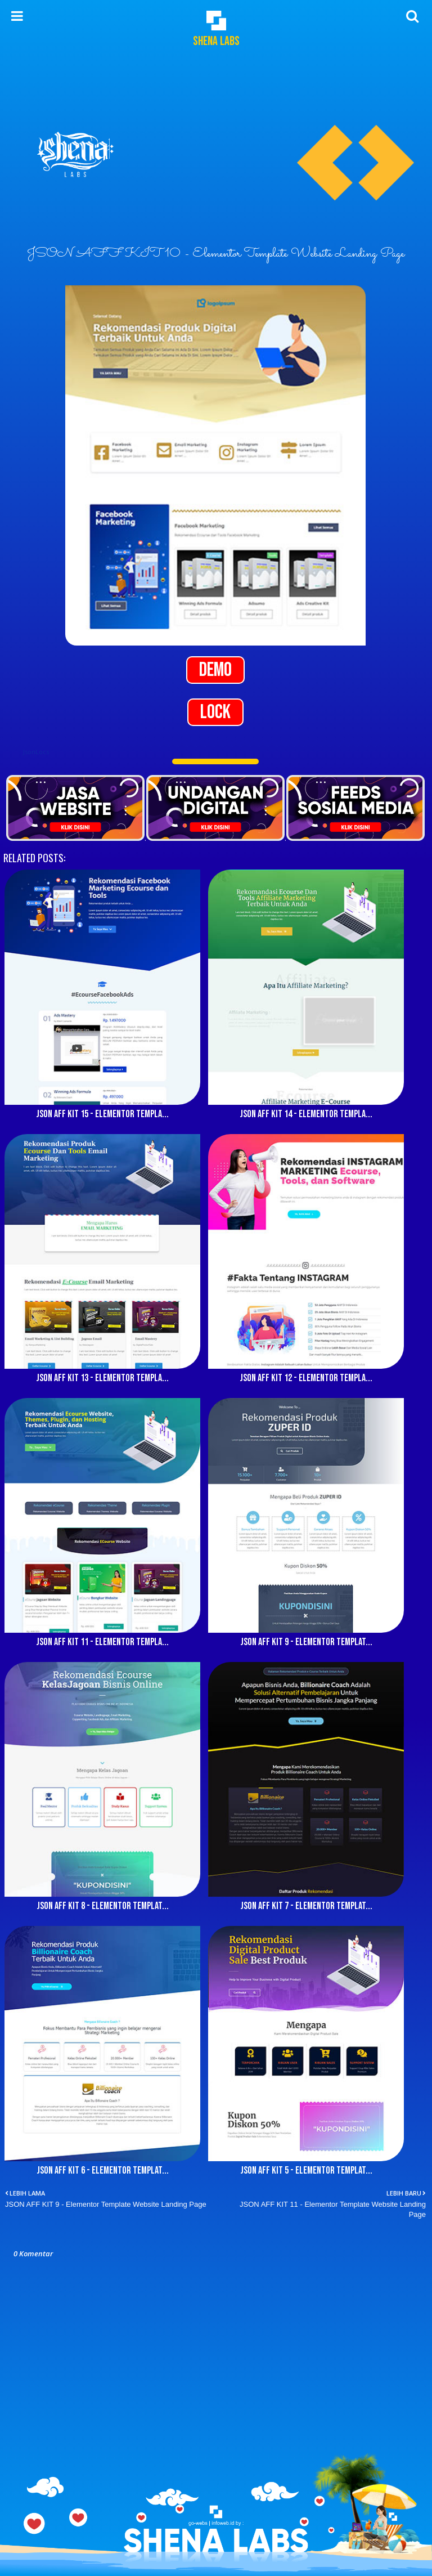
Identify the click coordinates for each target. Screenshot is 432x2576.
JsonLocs (36, 751)
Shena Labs (216, 41)
